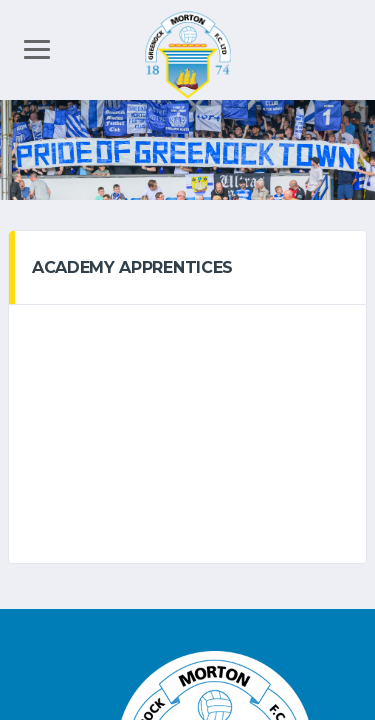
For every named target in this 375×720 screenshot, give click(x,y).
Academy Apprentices (132, 267)
